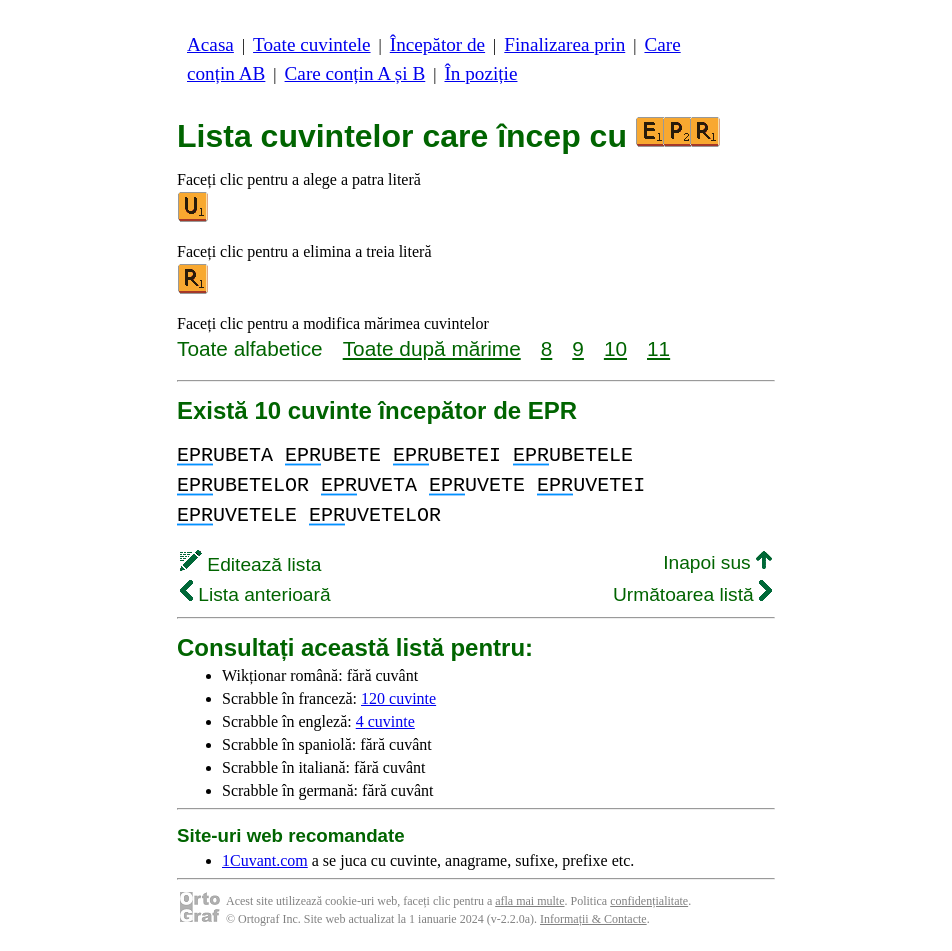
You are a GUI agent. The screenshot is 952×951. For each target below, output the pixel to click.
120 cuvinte (398, 698)
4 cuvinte (385, 721)
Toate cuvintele (311, 44)
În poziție (480, 73)
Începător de (437, 44)
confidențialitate (649, 901)
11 (658, 348)
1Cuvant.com (265, 860)
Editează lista (250, 564)
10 (615, 348)
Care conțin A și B (355, 73)
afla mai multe (529, 901)
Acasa (210, 44)
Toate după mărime (432, 348)
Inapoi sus (717, 562)
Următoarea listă (692, 594)
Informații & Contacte (593, 919)
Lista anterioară (255, 594)
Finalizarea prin (564, 44)
